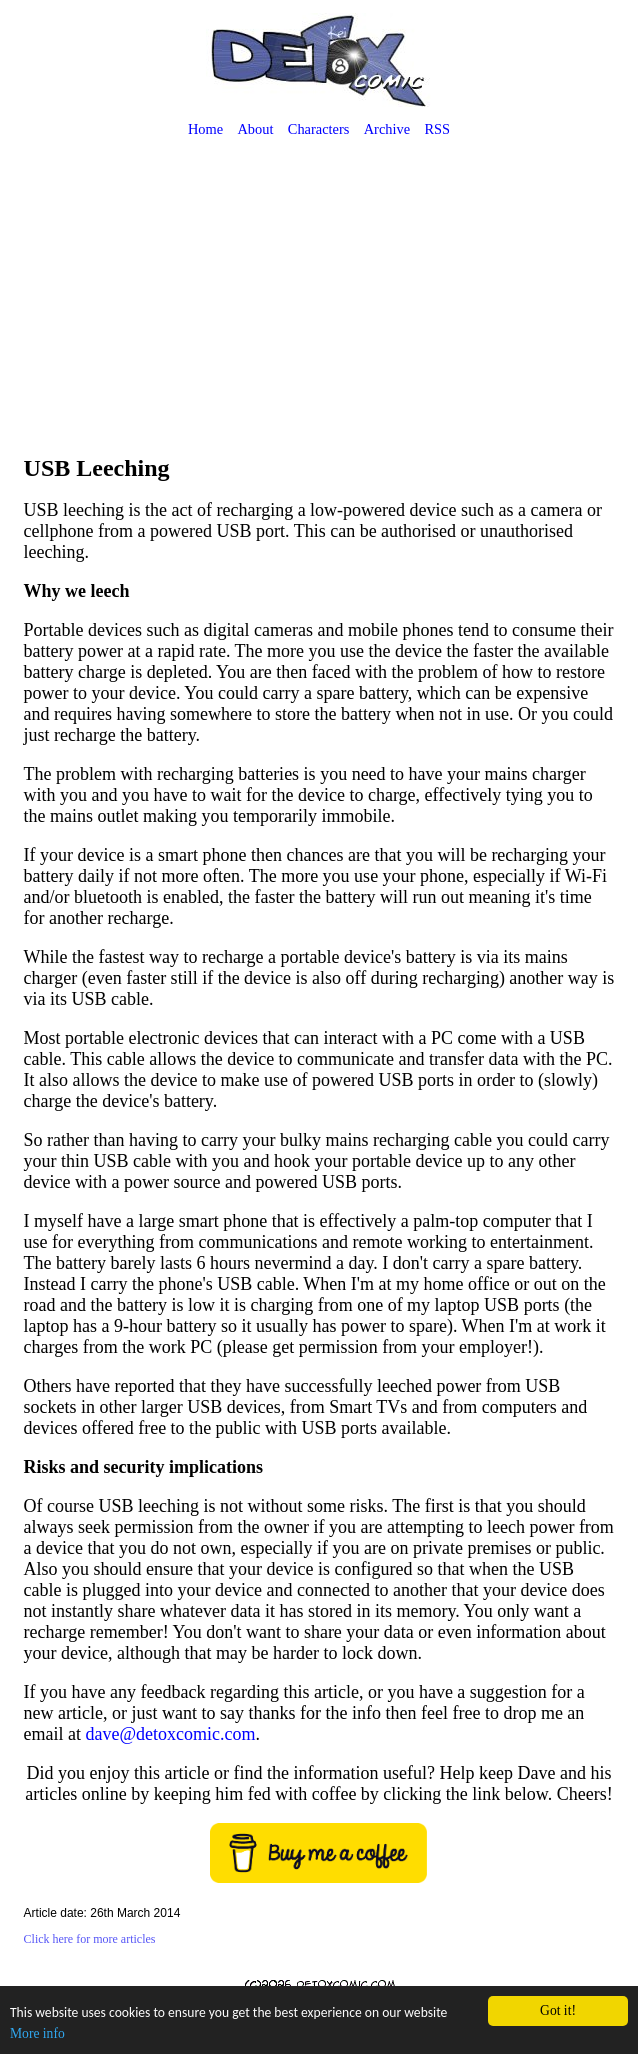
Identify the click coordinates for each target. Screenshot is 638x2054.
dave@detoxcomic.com (171, 1734)
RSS (437, 129)
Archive (387, 129)
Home (205, 129)
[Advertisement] (319, 299)
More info (37, 2033)
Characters (319, 129)
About (255, 129)
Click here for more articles (90, 1939)
